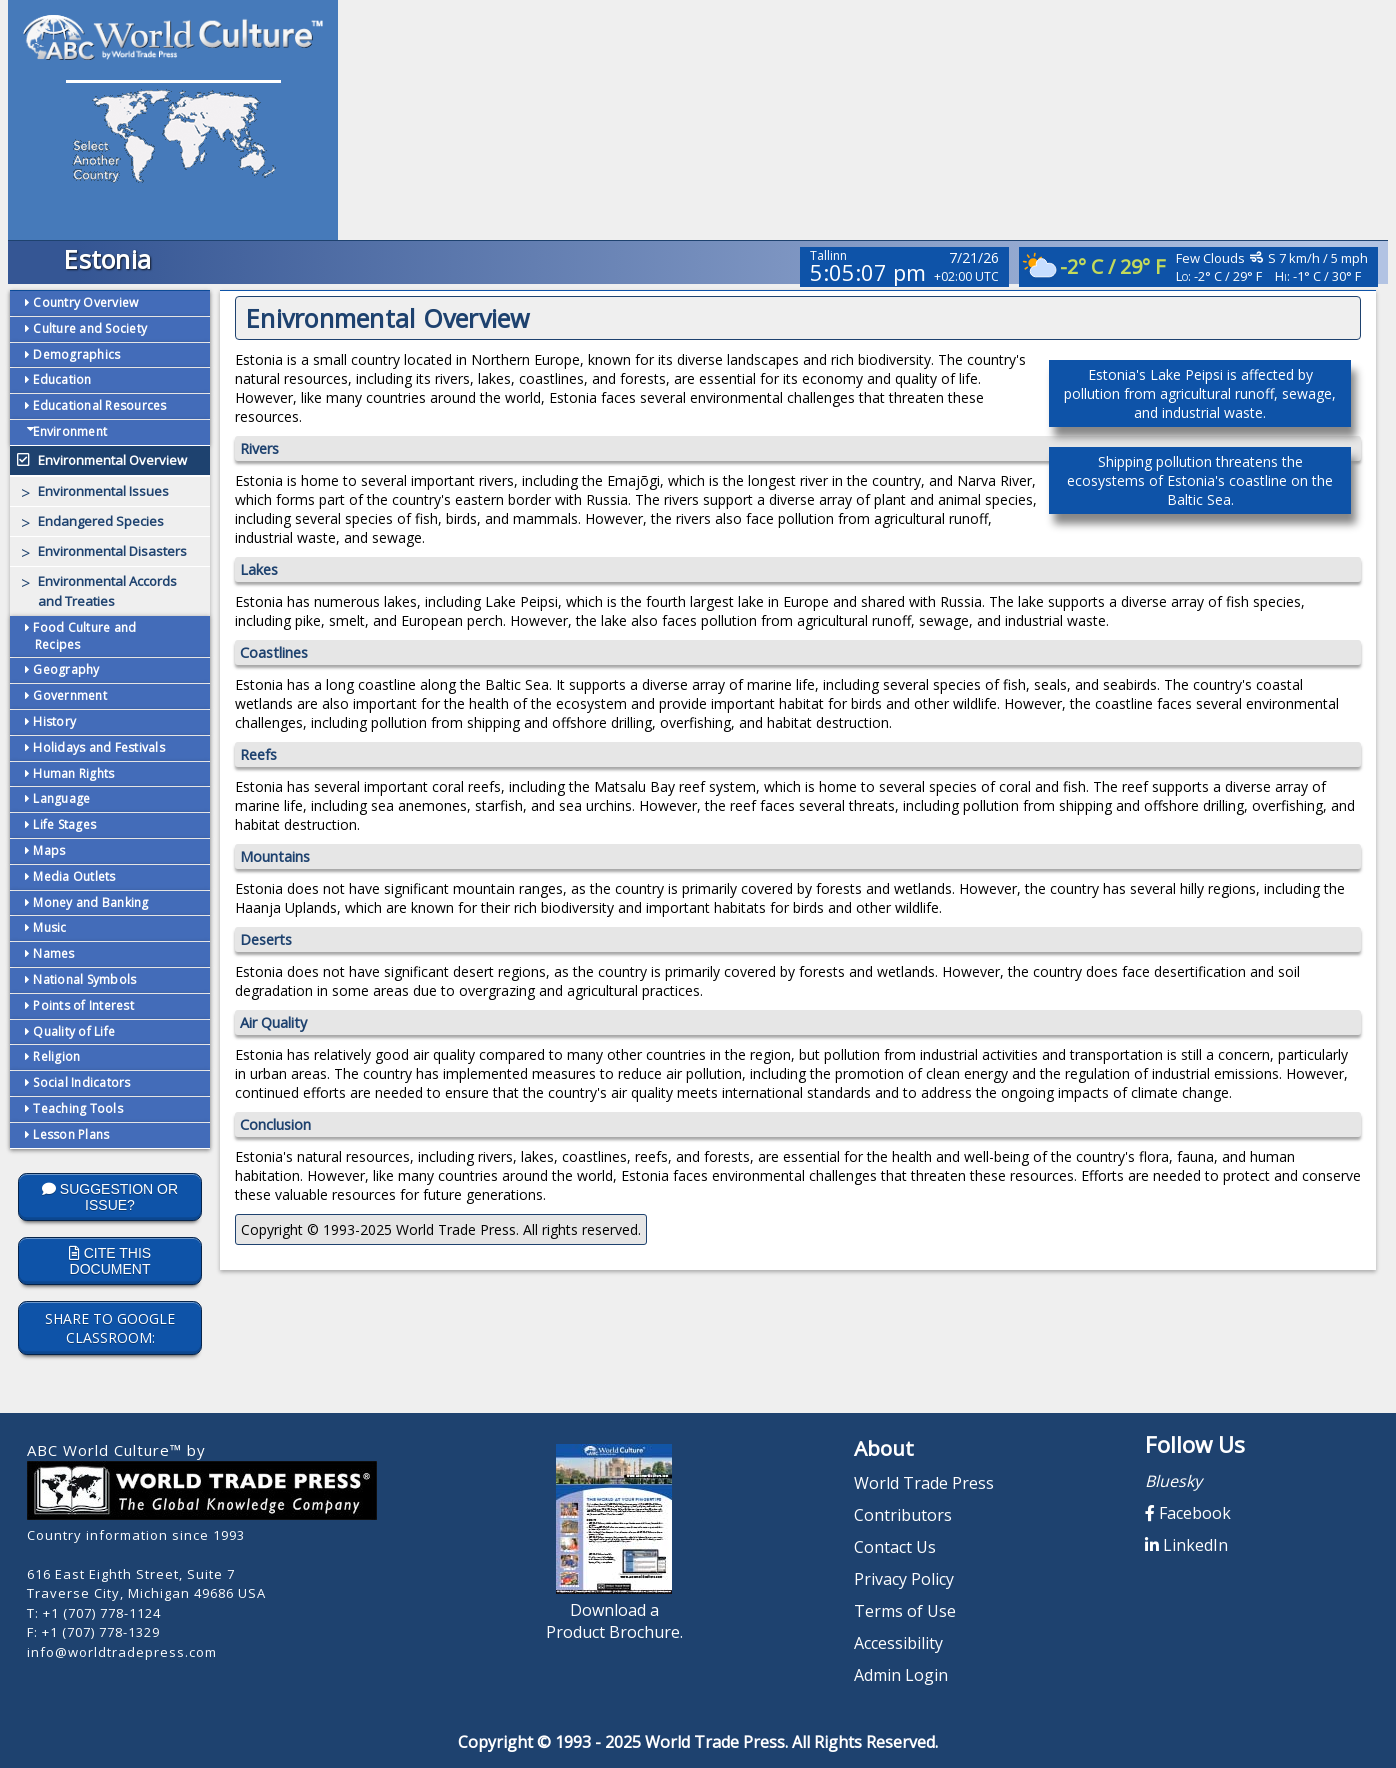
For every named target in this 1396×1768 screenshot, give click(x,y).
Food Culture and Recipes (83, 636)
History (53, 721)
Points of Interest (82, 1005)
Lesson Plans (69, 1134)
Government (68, 695)
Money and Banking (89, 902)
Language (60, 798)
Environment (65, 431)
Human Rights (72, 773)
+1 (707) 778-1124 (102, 1613)
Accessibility (898, 1643)
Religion (55, 1056)
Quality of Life (72, 1031)
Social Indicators (80, 1082)
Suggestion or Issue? (110, 1197)
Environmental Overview (112, 460)
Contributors (903, 1515)
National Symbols (83, 979)
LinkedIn (1186, 1545)
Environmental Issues (103, 491)
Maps (47, 850)
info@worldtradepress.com (122, 1652)
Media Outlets (73, 876)
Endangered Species (101, 521)
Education (61, 379)
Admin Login (901, 1675)
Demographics (75, 354)
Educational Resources (98, 405)
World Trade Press (924, 1483)
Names (52, 953)
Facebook (1188, 1513)
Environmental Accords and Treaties (107, 591)
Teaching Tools (76, 1108)
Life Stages (63, 824)
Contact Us (895, 1547)
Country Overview (84, 302)
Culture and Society (88, 328)
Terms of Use (905, 1611)
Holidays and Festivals (97, 747)
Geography (65, 669)
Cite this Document (110, 1261)
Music (48, 927)
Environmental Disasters (112, 551)
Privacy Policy (904, 1579)
